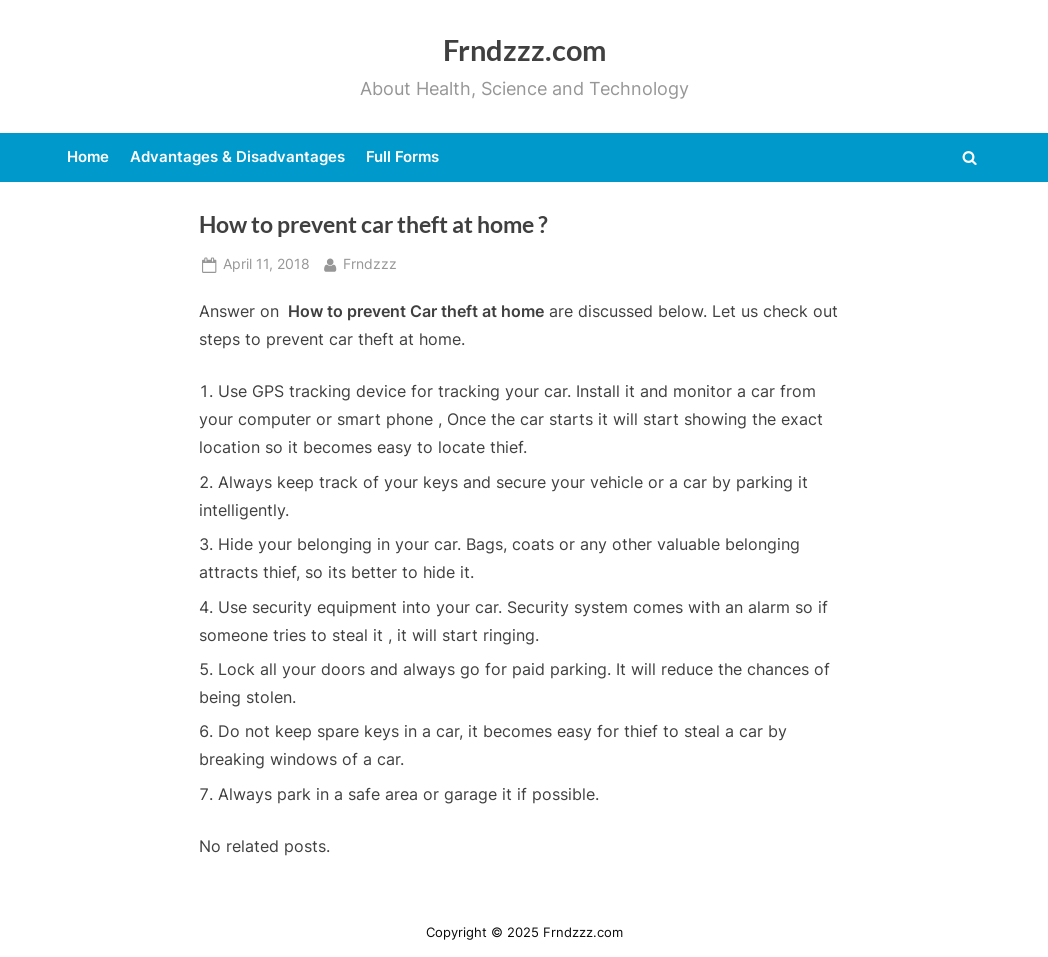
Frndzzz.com (524, 50)
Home (88, 156)
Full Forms (402, 156)
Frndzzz (370, 262)
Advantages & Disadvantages (237, 156)
